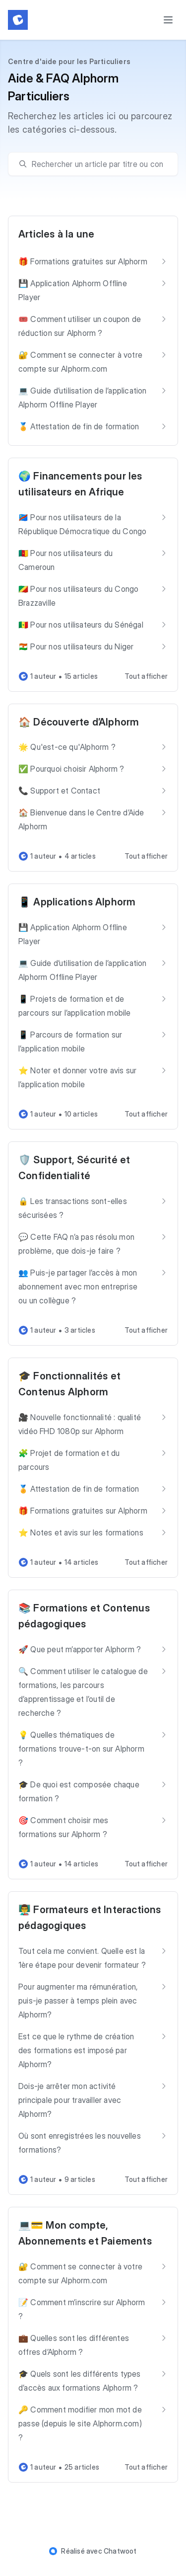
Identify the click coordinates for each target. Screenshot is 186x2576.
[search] (98, 164)
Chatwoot (120, 2551)
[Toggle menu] (168, 20)
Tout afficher (146, 676)
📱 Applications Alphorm (76, 902)
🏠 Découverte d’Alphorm (78, 722)
